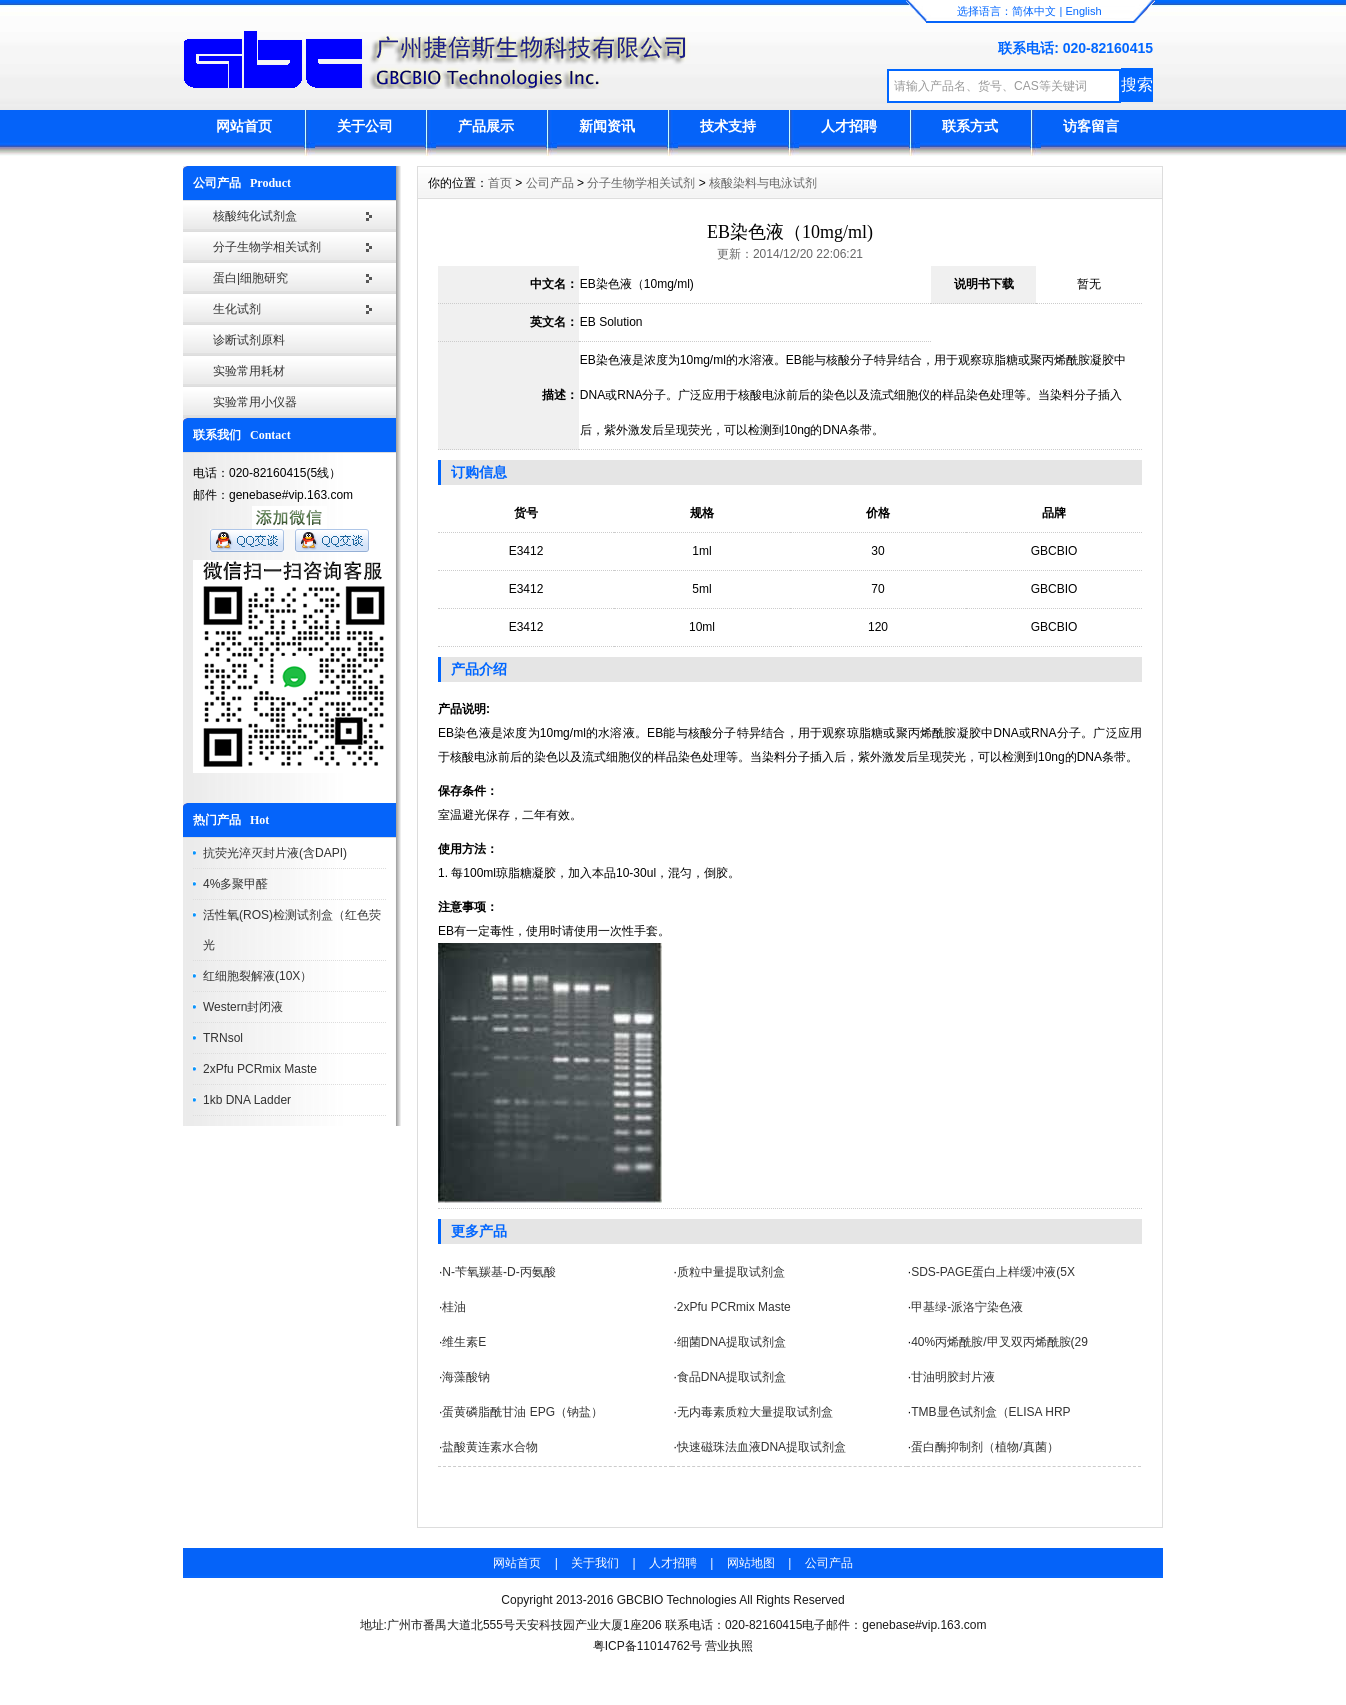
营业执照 (729, 1646)
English (1083, 11)
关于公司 (365, 126)
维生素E (464, 1342)
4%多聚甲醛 (235, 884)
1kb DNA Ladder (247, 1100)
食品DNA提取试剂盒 (731, 1377)
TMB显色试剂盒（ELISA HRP (990, 1412)
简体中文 (1034, 11)
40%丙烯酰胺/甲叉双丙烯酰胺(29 (999, 1342)
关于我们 (595, 1563)
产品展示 (486, 126)
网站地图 (751, 1563)
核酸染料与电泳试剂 (763, 183)
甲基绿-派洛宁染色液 (967, 1307)
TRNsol (223, 1038)
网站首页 (244, 126)
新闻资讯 (607, 126)
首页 (500, 183)
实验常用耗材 (249, 371)
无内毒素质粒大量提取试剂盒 (755, 1412)
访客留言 (1091, 126)
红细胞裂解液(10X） (257, 976)
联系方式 (970, 126)
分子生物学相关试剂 (267, 247)
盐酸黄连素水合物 (490, 1447)
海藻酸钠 (466, 1377)
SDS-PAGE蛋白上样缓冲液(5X (993, 1272)
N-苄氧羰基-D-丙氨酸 (498, 1272)
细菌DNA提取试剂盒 (731, 1342)
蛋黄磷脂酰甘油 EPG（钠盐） (522, 1412)
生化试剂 (237, 309)
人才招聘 (849, 126)
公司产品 (550, 183)
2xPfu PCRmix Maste (260, 1069)
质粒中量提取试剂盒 (731, 1272)
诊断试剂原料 (249, 340)
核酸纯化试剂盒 (255, 216)
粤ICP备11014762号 (647, 1646)
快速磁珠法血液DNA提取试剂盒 (761, 1447)
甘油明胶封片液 (953, 1377)
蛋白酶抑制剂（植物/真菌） (984, 1447)
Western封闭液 (243, 1007)
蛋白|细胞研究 (250, 278)
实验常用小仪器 (255, 402)
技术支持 (728, 126)
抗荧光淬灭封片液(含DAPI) (275, 853)
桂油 (454, 1307)
